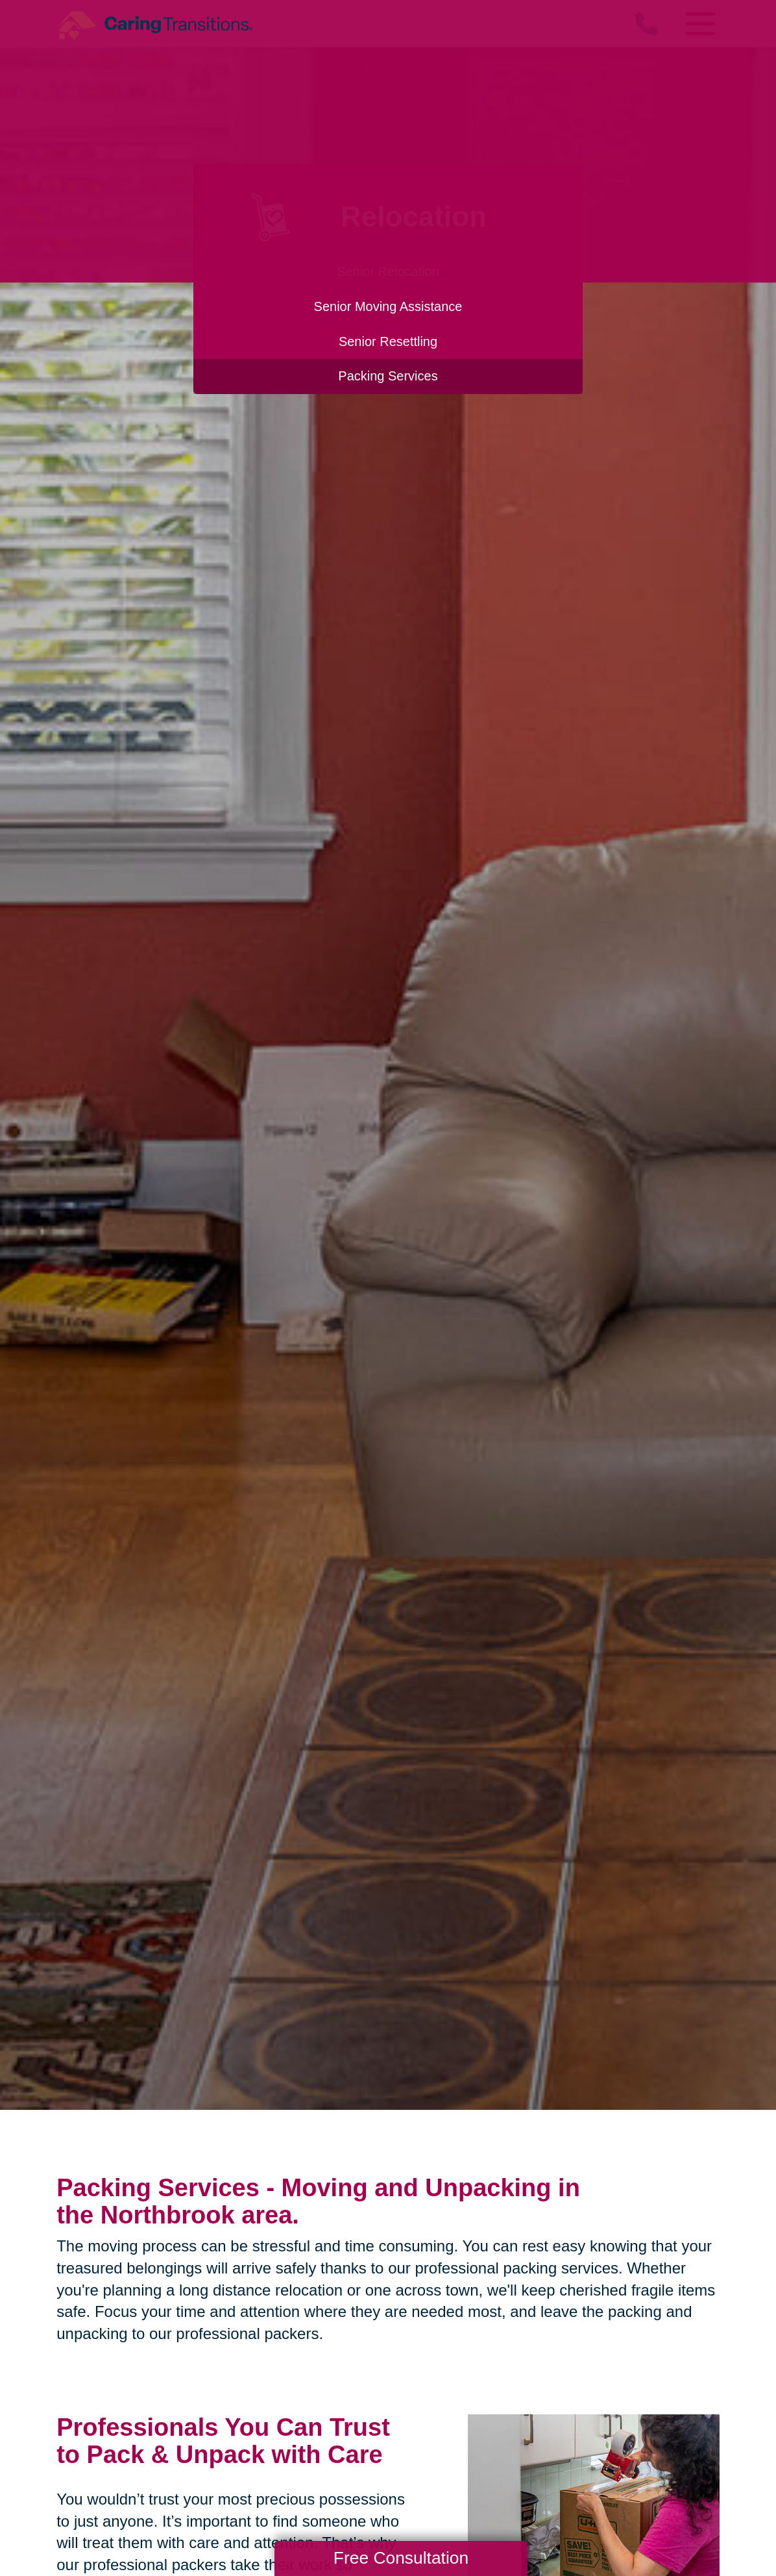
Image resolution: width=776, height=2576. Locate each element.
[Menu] (700, 23)
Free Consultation (400, 2558)
